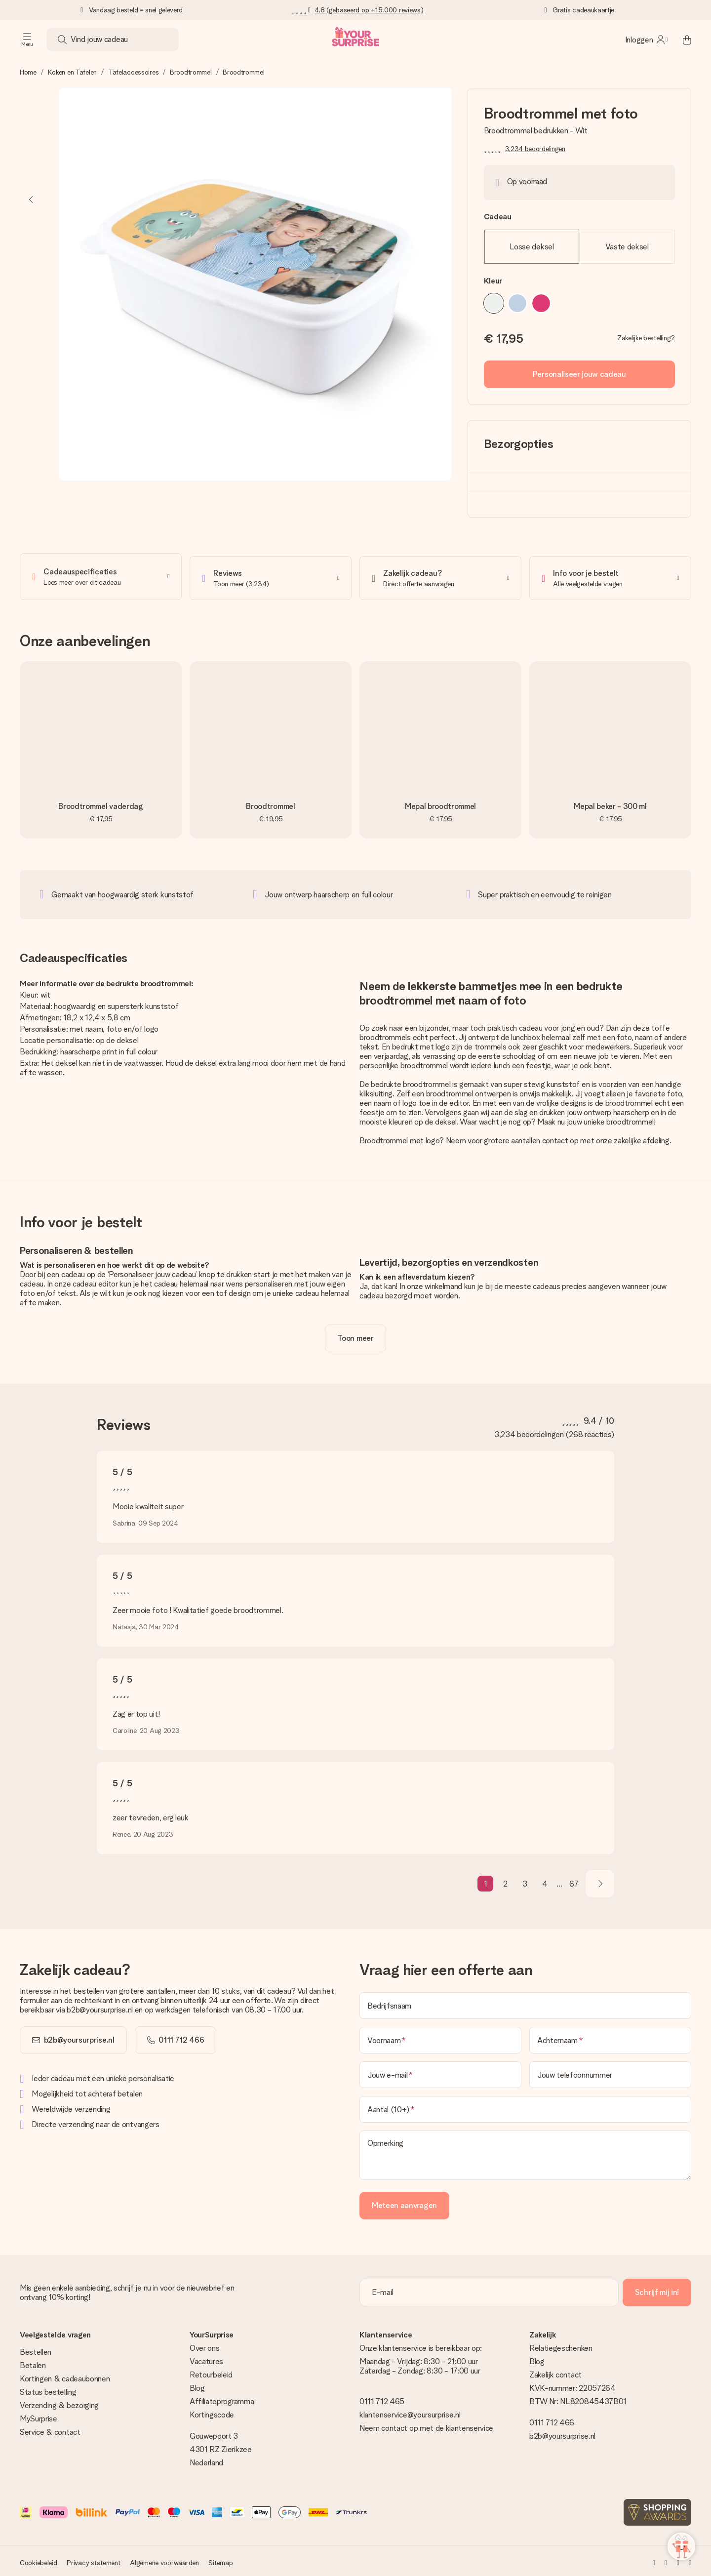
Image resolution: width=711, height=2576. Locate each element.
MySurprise (38, 2415)
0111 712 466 (551, 2419)
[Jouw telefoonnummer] (610, 2071)
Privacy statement (93, 2560)
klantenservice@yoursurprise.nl (409, 2411)
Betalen (33, 2362)
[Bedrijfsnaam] (525, 2002)
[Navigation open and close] (27, 39)
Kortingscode (212, 2411)
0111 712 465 (381, 2398)
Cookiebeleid (38, 2560)
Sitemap (220, 2560)
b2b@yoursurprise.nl (79, 2037)
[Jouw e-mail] (440, 2071)
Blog (197, 2385)
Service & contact (50, 2429)
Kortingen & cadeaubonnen (65, 2375)
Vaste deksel (627, 246)
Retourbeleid (211, 2371)
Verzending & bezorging (59, 2402)
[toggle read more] (355, 1335)
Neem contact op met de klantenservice (426, 2425)
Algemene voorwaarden (164, 2560)
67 (573, 1881)
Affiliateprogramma (222, 2398)
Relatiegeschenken (560, 2345)
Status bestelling (48, 2389)
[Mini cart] (681, 39)
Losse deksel (531, 246)
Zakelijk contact (555, 2371)
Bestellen (35, 2349)
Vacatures (206, 2358)
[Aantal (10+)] (525, 2106)
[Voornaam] (440, 2037)
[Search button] (62, 39)
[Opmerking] (525, 2152)
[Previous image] (31, 199)
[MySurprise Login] (646, 39)
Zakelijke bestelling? (646, 338)
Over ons (204, 2345)
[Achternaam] (610, 2037)
